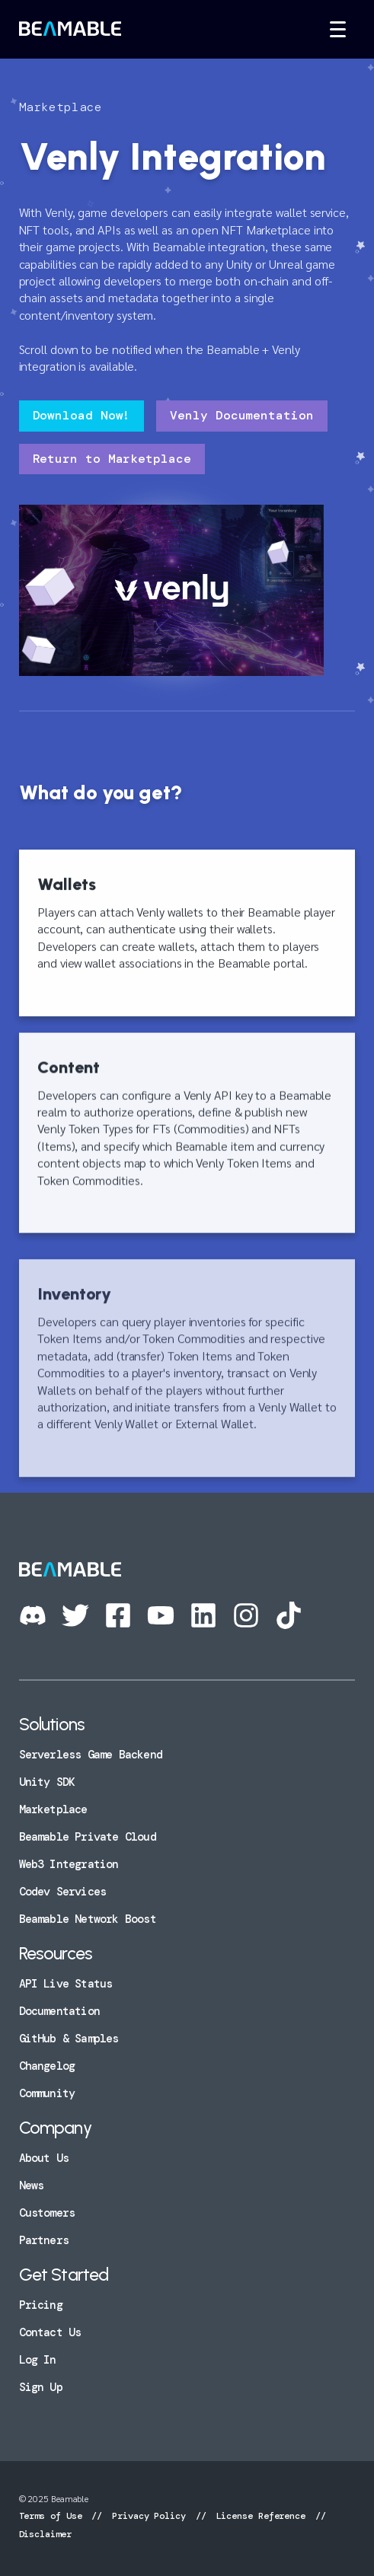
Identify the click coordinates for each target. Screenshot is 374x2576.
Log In (37, 2359)
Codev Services (63, 1891)
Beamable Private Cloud (87, 1836)
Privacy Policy (149, 2516)
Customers (47, 2213)
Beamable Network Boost (87, 1919)
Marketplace (53, 1809)
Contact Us (50, 2332)
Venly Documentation (241, 415)
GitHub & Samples (69, 2038)
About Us (44, 2158)
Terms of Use (53, 2516)
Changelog (47, 2066)
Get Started (64, 2274)
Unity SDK (47, 1782)
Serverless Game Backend (90, 1754)
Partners (44, 2240)
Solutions (52, 1724)
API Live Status (66, 1983)
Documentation (59, 2011)
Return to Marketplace (112, 459)
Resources (56, 1953)
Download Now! (82, 415)
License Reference (261, 2516)
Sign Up (40, 2387)
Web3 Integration (69, 1864)
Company (55, 2128)
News (31, 2185)
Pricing (40, 2305)
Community (47, 2093)
